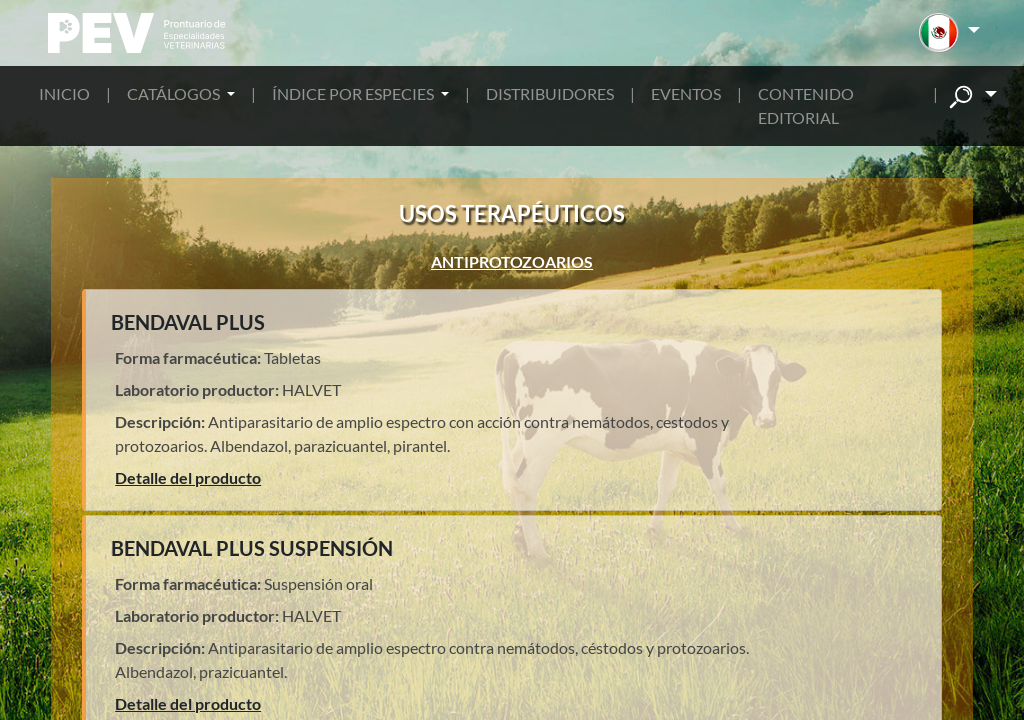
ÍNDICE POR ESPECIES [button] (354, 93)
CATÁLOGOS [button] (175, 93)
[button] (949, 33)
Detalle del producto (188, 477)
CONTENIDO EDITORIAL (806, 105)
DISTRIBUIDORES (550, 93)
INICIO (64, 93)
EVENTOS (686, 93)
